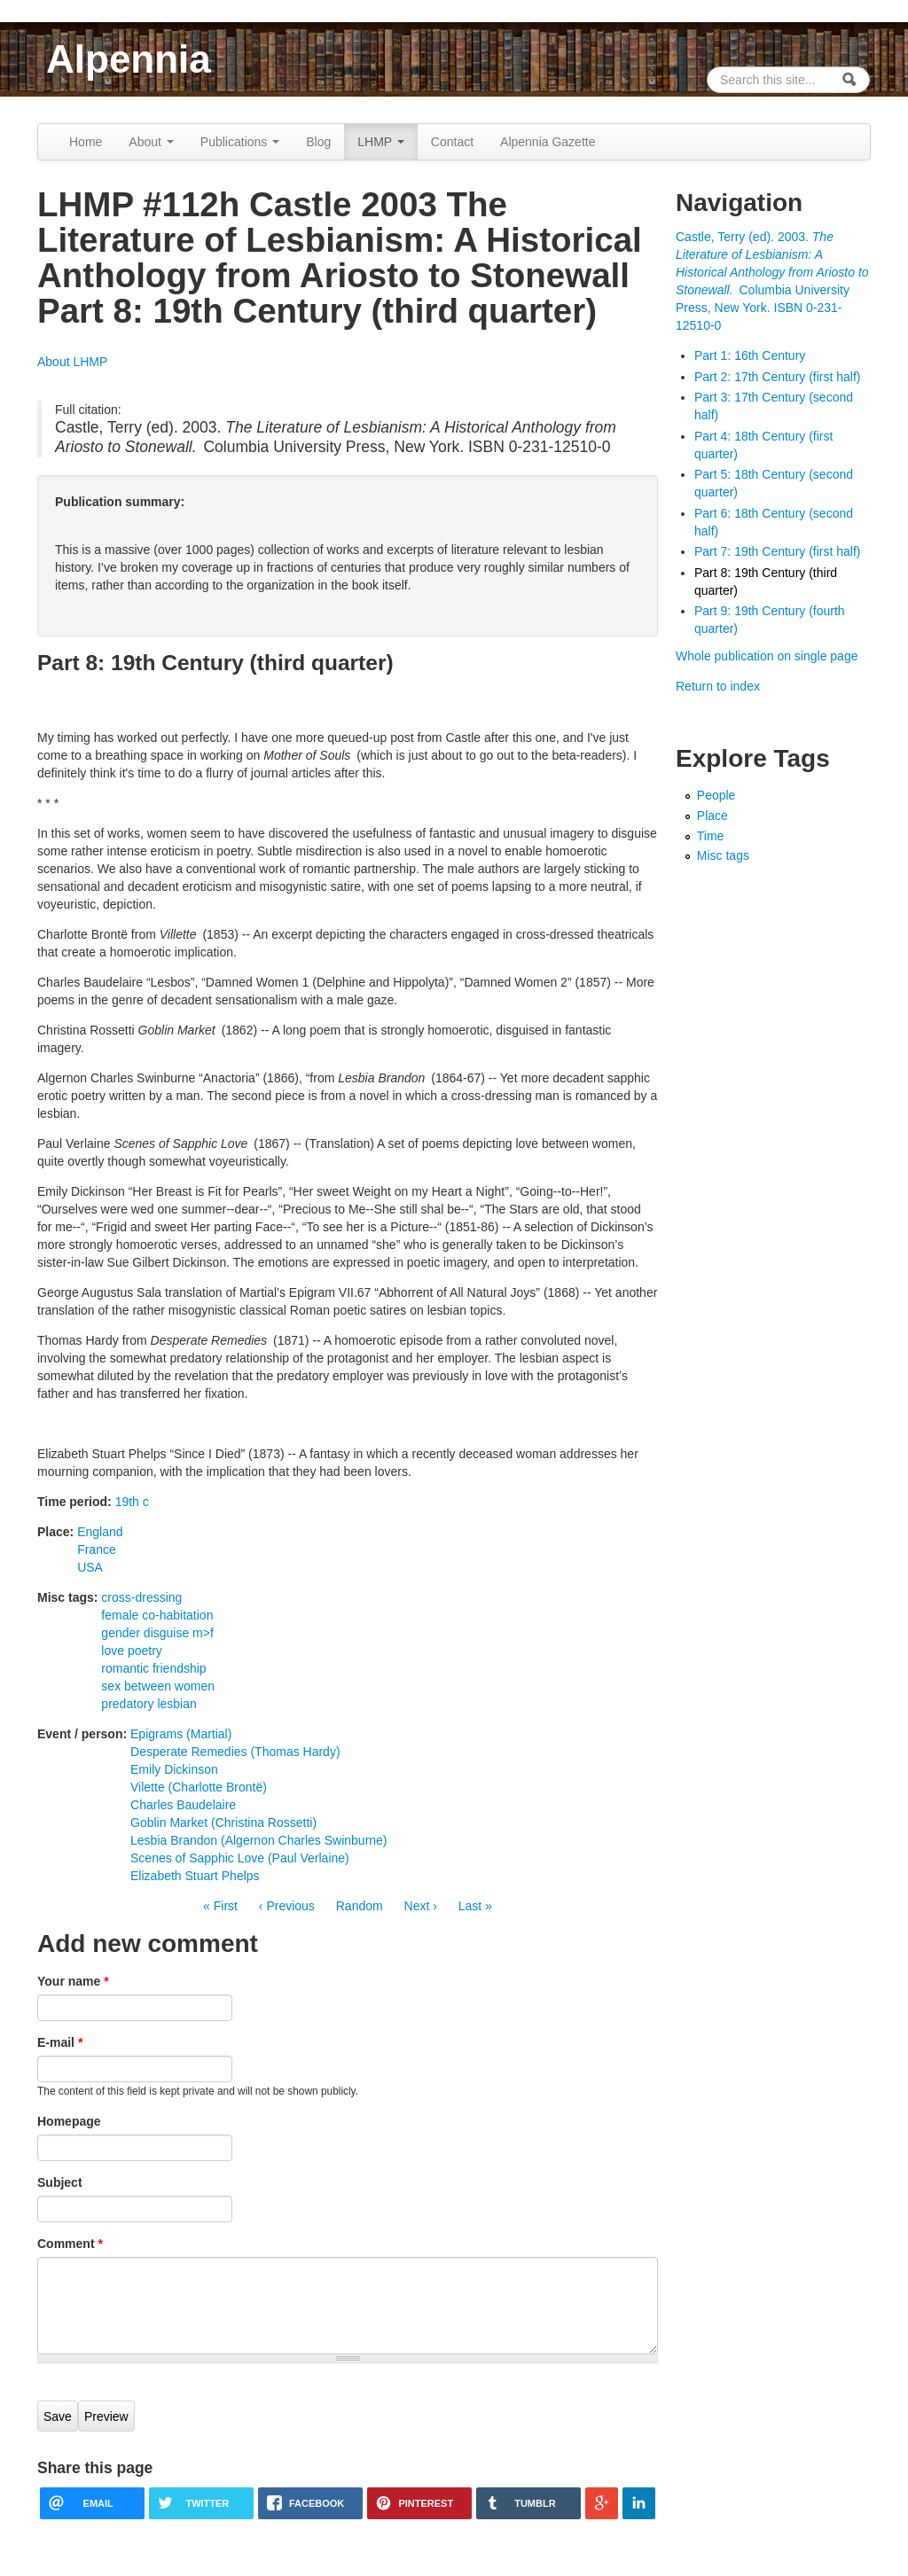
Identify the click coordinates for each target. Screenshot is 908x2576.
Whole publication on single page (766, 656)
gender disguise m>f (157, 1633)
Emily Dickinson (174, 1769)
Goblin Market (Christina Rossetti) (223, 1822)
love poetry (131, 1650)
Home (85, 142)
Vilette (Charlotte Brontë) (198, 1787)
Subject (59, 2182)
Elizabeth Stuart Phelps (195, 1876)
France (96, 1549)
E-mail (59, 2042)
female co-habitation (157, 1615)
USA (90, 1567)
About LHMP (72, 362)
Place (712, 815)
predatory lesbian (148, 1704)
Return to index (718, 686)
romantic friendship (153, 1668)
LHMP (380, 142)
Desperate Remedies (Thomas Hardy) (235, 1752)
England (99, 1532)
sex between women (158, 1686)
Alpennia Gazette (547, 142)
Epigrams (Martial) (180, 1734)
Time (710, 836)
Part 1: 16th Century (749, 355)
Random (359, 1906)
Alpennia (128, 59)
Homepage (69, 2121)
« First (220, 1906)
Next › (420, 1906)
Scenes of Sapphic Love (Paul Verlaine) (239, 1858)
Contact (452, 142)
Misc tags (723, 855)
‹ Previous (287, 1906)
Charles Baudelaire (183, 1805)
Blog (318, 142)
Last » (475, 1906)
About (151, 142)
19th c (132, 1502)
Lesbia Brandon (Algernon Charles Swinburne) (258, 1840)
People (716, 795)
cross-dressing (141, 1597)
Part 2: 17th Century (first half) (777, 377)
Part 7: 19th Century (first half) (777, 551)
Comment (70, 2243)
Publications (239, 142)
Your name (73, 1981)
